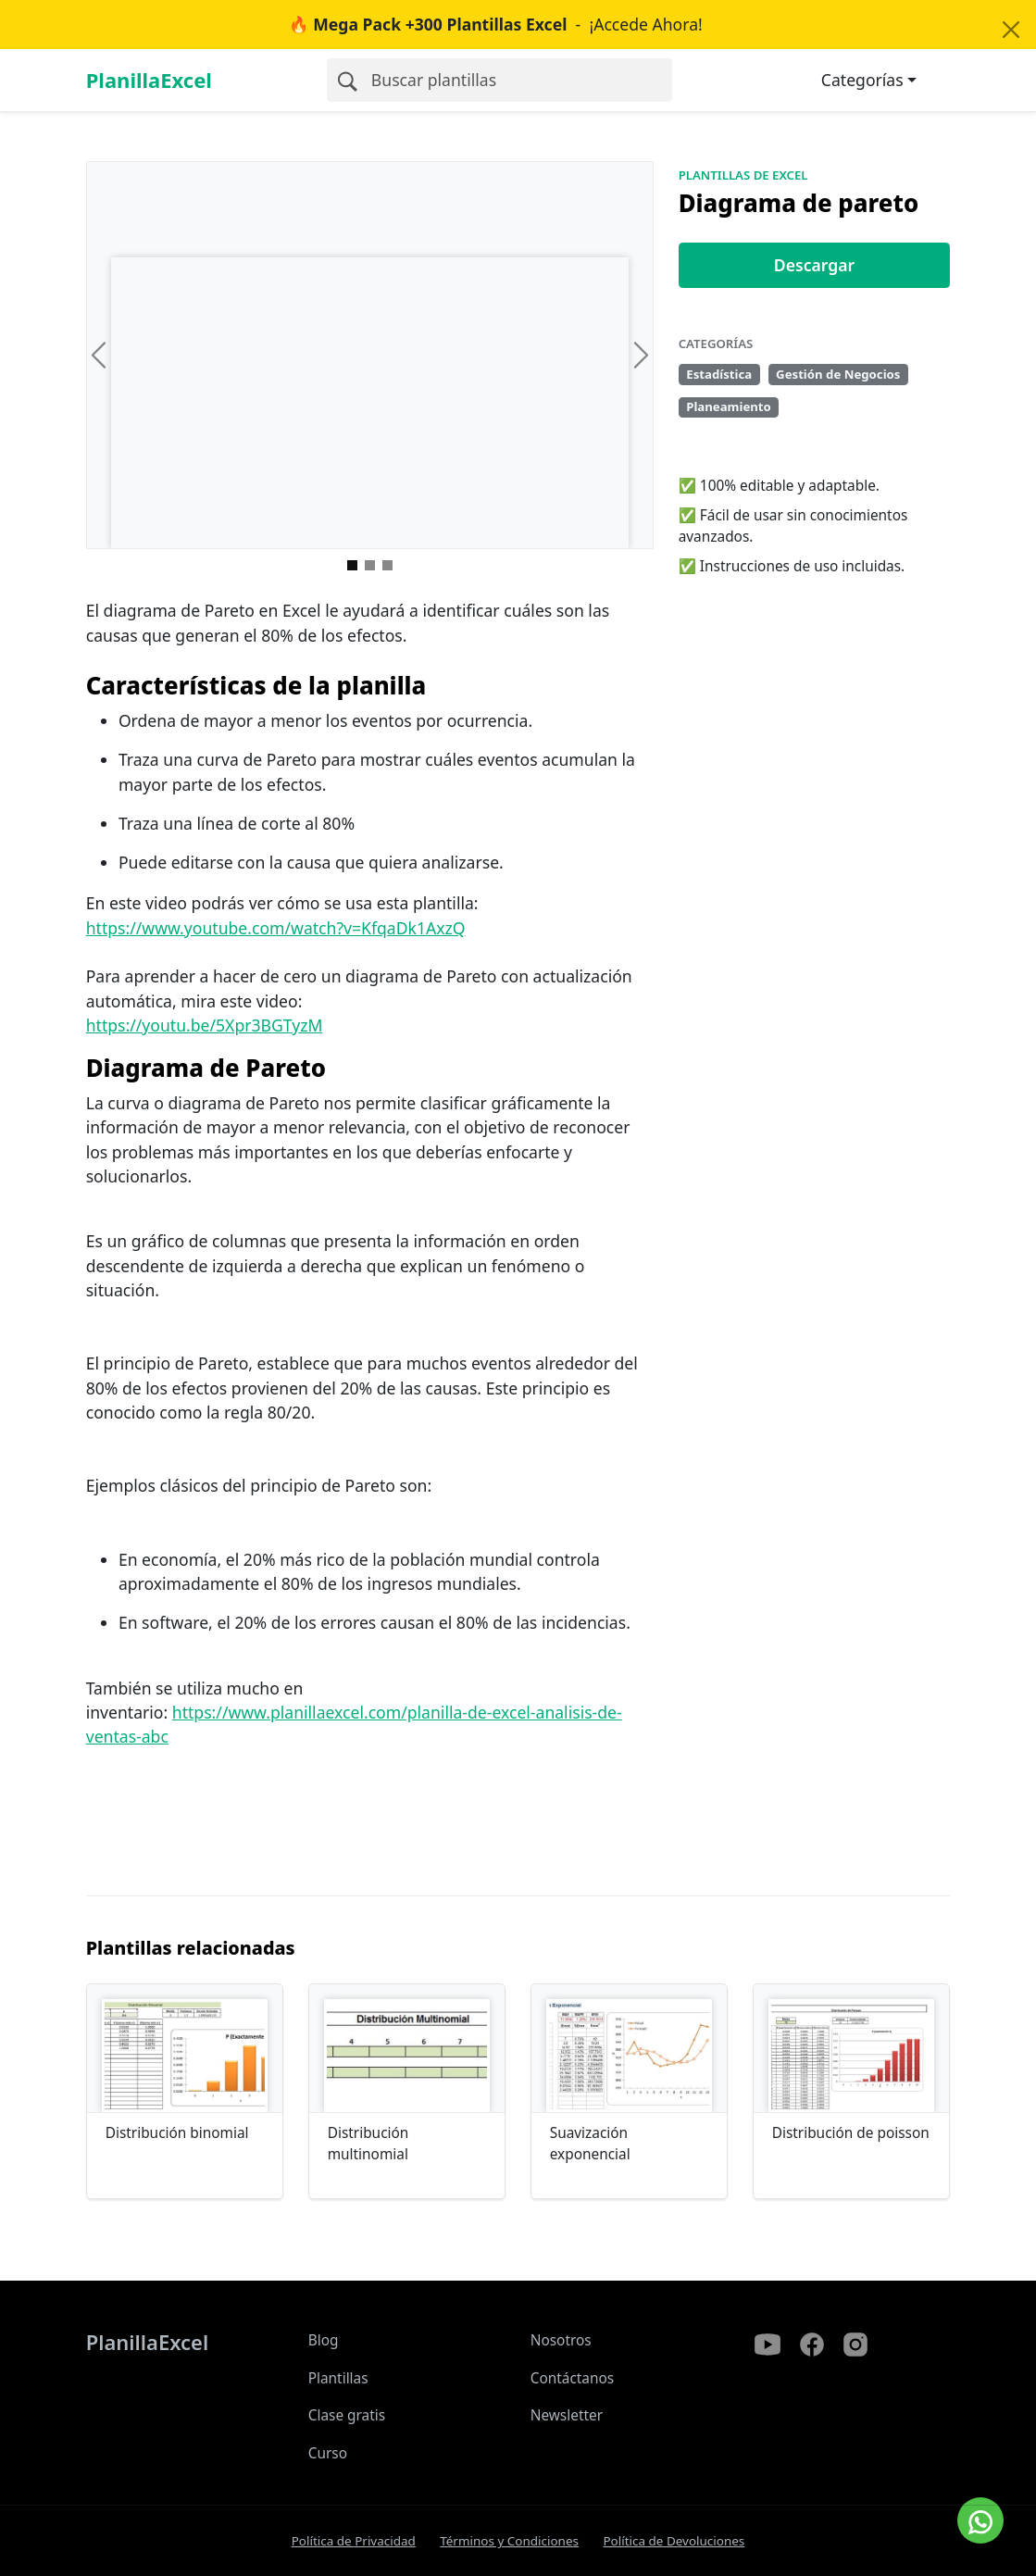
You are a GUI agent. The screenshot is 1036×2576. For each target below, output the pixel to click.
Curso (327, 2453)
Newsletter (566, 2415)
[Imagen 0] (352, 565)
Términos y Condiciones (509, 2540)
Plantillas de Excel (743, 175)
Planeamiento (728, 406)
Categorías (862, 80)
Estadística (719, 374)
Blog (323, 2340)
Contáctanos (572, 2378)
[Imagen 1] (370, 565)
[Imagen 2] (387, 565)
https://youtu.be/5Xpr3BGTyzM (204, 1025)
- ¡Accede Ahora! (496, 24)
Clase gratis (346, 2415)
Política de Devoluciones (673, 2540)
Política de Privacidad (354, 2540)
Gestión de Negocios (838, 374)
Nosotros (561, 2340)
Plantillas (338, 2378)
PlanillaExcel (149, 80)
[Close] (1010, 29)
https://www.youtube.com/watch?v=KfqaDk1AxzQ (276, 928)
